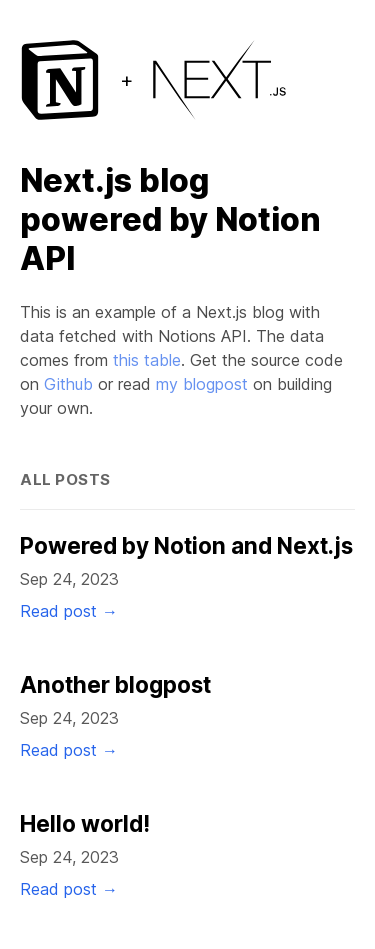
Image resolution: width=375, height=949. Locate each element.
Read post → (69, 611)
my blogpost (202, 384)
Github (68, 384)
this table (147, 360)
